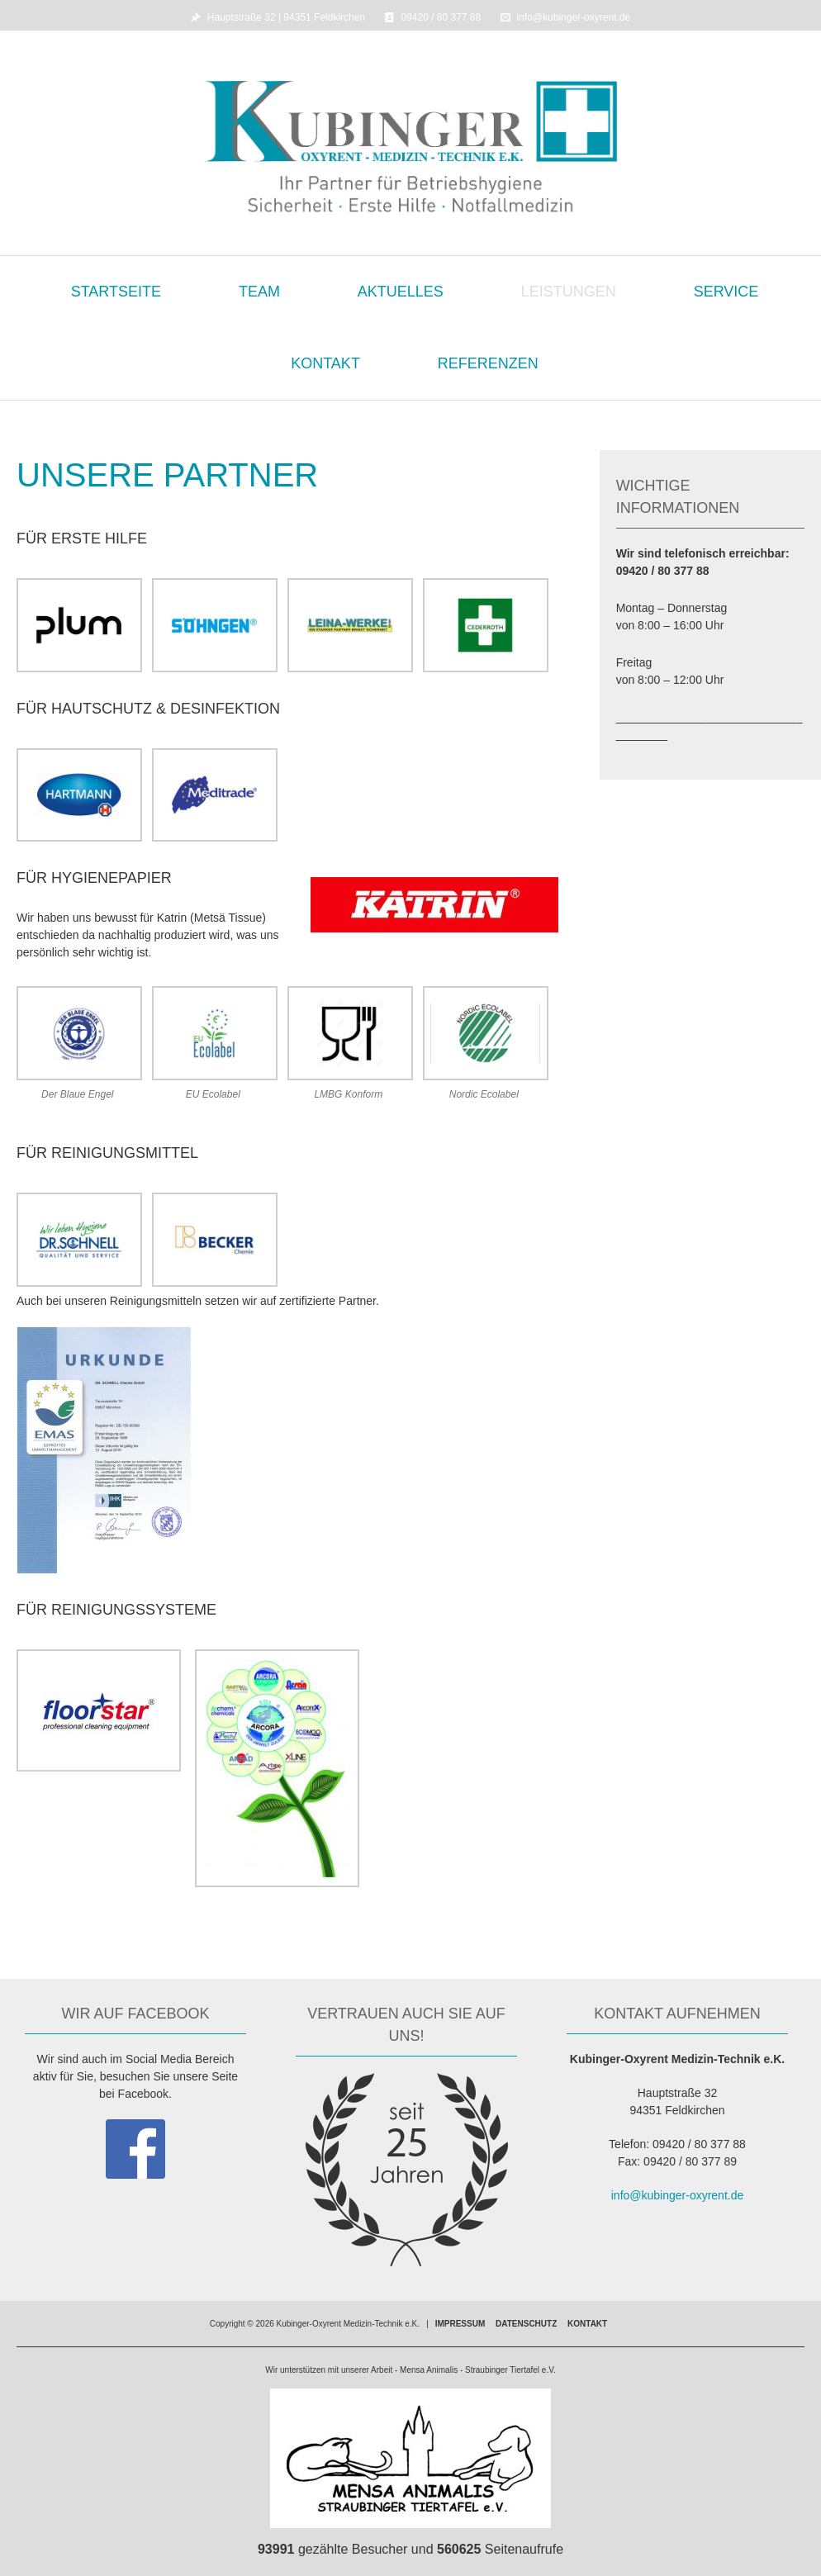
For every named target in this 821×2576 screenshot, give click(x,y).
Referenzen (488, 363)
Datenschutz (526, 2323)
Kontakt (325, 363)
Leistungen (568, 291)
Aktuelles (401, 291)
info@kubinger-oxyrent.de (574, 17)
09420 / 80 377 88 (441, 17)
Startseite (116, 291)
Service (726, 291)
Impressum (460, 2323)
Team (259, 291)
